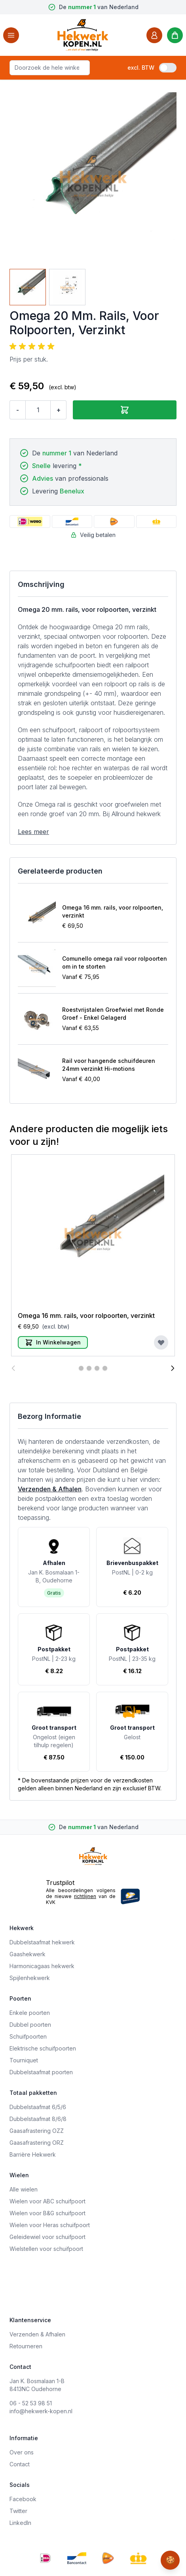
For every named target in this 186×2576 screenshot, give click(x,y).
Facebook (22, 2499)
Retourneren (25, 2346)
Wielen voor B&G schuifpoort (47, 2213)
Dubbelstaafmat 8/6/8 (37, 2118)
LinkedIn (20, 2522)
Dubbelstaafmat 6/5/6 (37, 2107)
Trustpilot (60, 1883)
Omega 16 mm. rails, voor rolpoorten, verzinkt (112, 911)
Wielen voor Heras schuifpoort (49, 2225)
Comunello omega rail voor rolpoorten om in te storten (114, 962)
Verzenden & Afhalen (50, 1489)
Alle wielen (23, 2189)
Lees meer (33, 832)
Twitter (18, 2510)
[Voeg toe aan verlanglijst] (161, 1342)
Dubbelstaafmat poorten (41, 2072)
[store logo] (82, 35)
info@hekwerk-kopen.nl (40, 2411)
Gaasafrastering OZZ (36, 2130)
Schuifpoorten (28, 2036)
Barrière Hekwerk (32, 2154)
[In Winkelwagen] (53, 1342)
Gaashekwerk (27, 1954)
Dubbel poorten (30, 2024)
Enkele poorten (29, 2012)
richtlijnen (85, 1896)
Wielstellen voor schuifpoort (46, 2248)
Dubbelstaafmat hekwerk (42, 1942)
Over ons (21, 2452)
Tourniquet (23, 2060)
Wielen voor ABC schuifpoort (47, 2201)
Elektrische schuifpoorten (42, 2048)
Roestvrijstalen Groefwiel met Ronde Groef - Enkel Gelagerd (113, 1013)
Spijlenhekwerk (29, 1977)
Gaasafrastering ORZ (36, 2142)
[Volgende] (173, 1368)
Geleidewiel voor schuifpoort (47, 2236)
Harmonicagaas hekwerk (41, 1966)
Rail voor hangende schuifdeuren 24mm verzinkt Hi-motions (108, 1064)
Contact (19, 2464)
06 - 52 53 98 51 (30, 2403)
